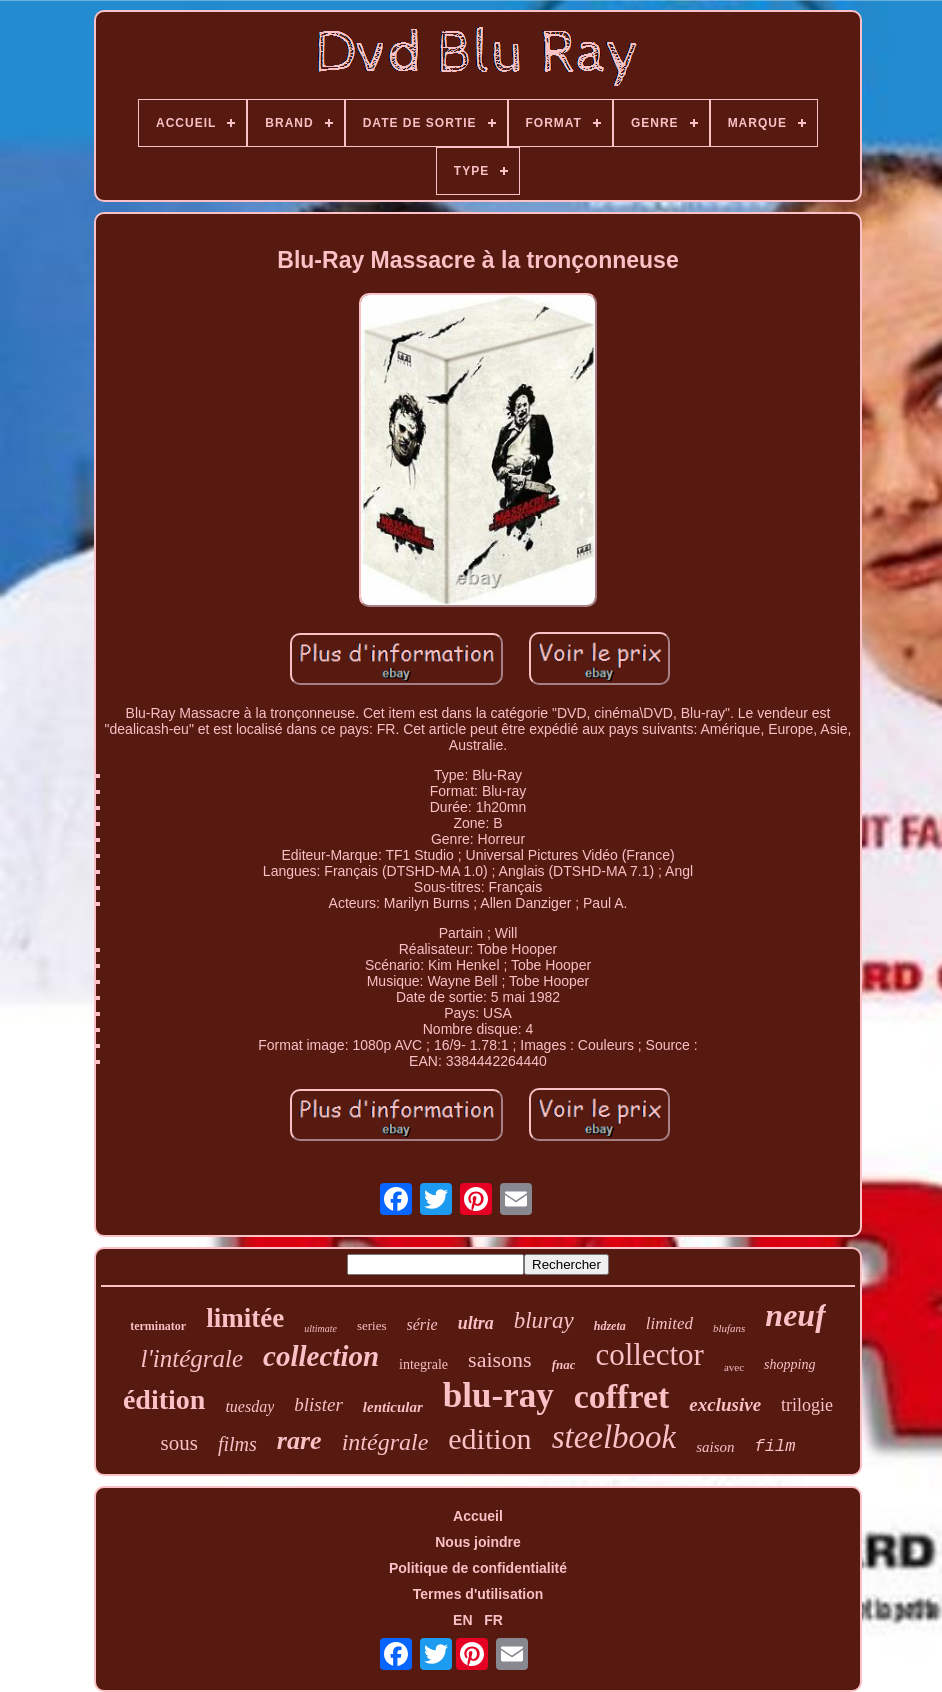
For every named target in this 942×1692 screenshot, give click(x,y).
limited (669, 1323)
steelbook (614, 1437)
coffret (622, 1396)
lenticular (393, 1407)
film (775, 1446)
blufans (729, 1328)
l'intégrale (192, 1358)
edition (489, 1438)
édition (164, 1399)
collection (321, 1356)
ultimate (320, 1328)
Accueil (478, 1516)
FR (493, 1620)
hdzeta (610, 1326)
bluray (544, 1320)
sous (179, 1443)
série (422, 1324)
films (237, 1444)
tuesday (249, 1406)
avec (734, 1367)
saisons (500, 1359)
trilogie (807, 1405)
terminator (158, 1326)
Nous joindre (478, 1542)
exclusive (725, 1404)
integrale (423, 1364)
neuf (795, 1315)
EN (462, 1620)
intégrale (385, 1442)
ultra (476, 1323)
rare (299, 1440)
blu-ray (498, 1395)
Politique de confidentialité (478, 1568)
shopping (789, 1364)
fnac (564, 1364)
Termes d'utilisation (478, 1594)
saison (715, 1447)
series (372, 1325)
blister (318, 1404)
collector (649, 1354)
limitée (245, 1318)
